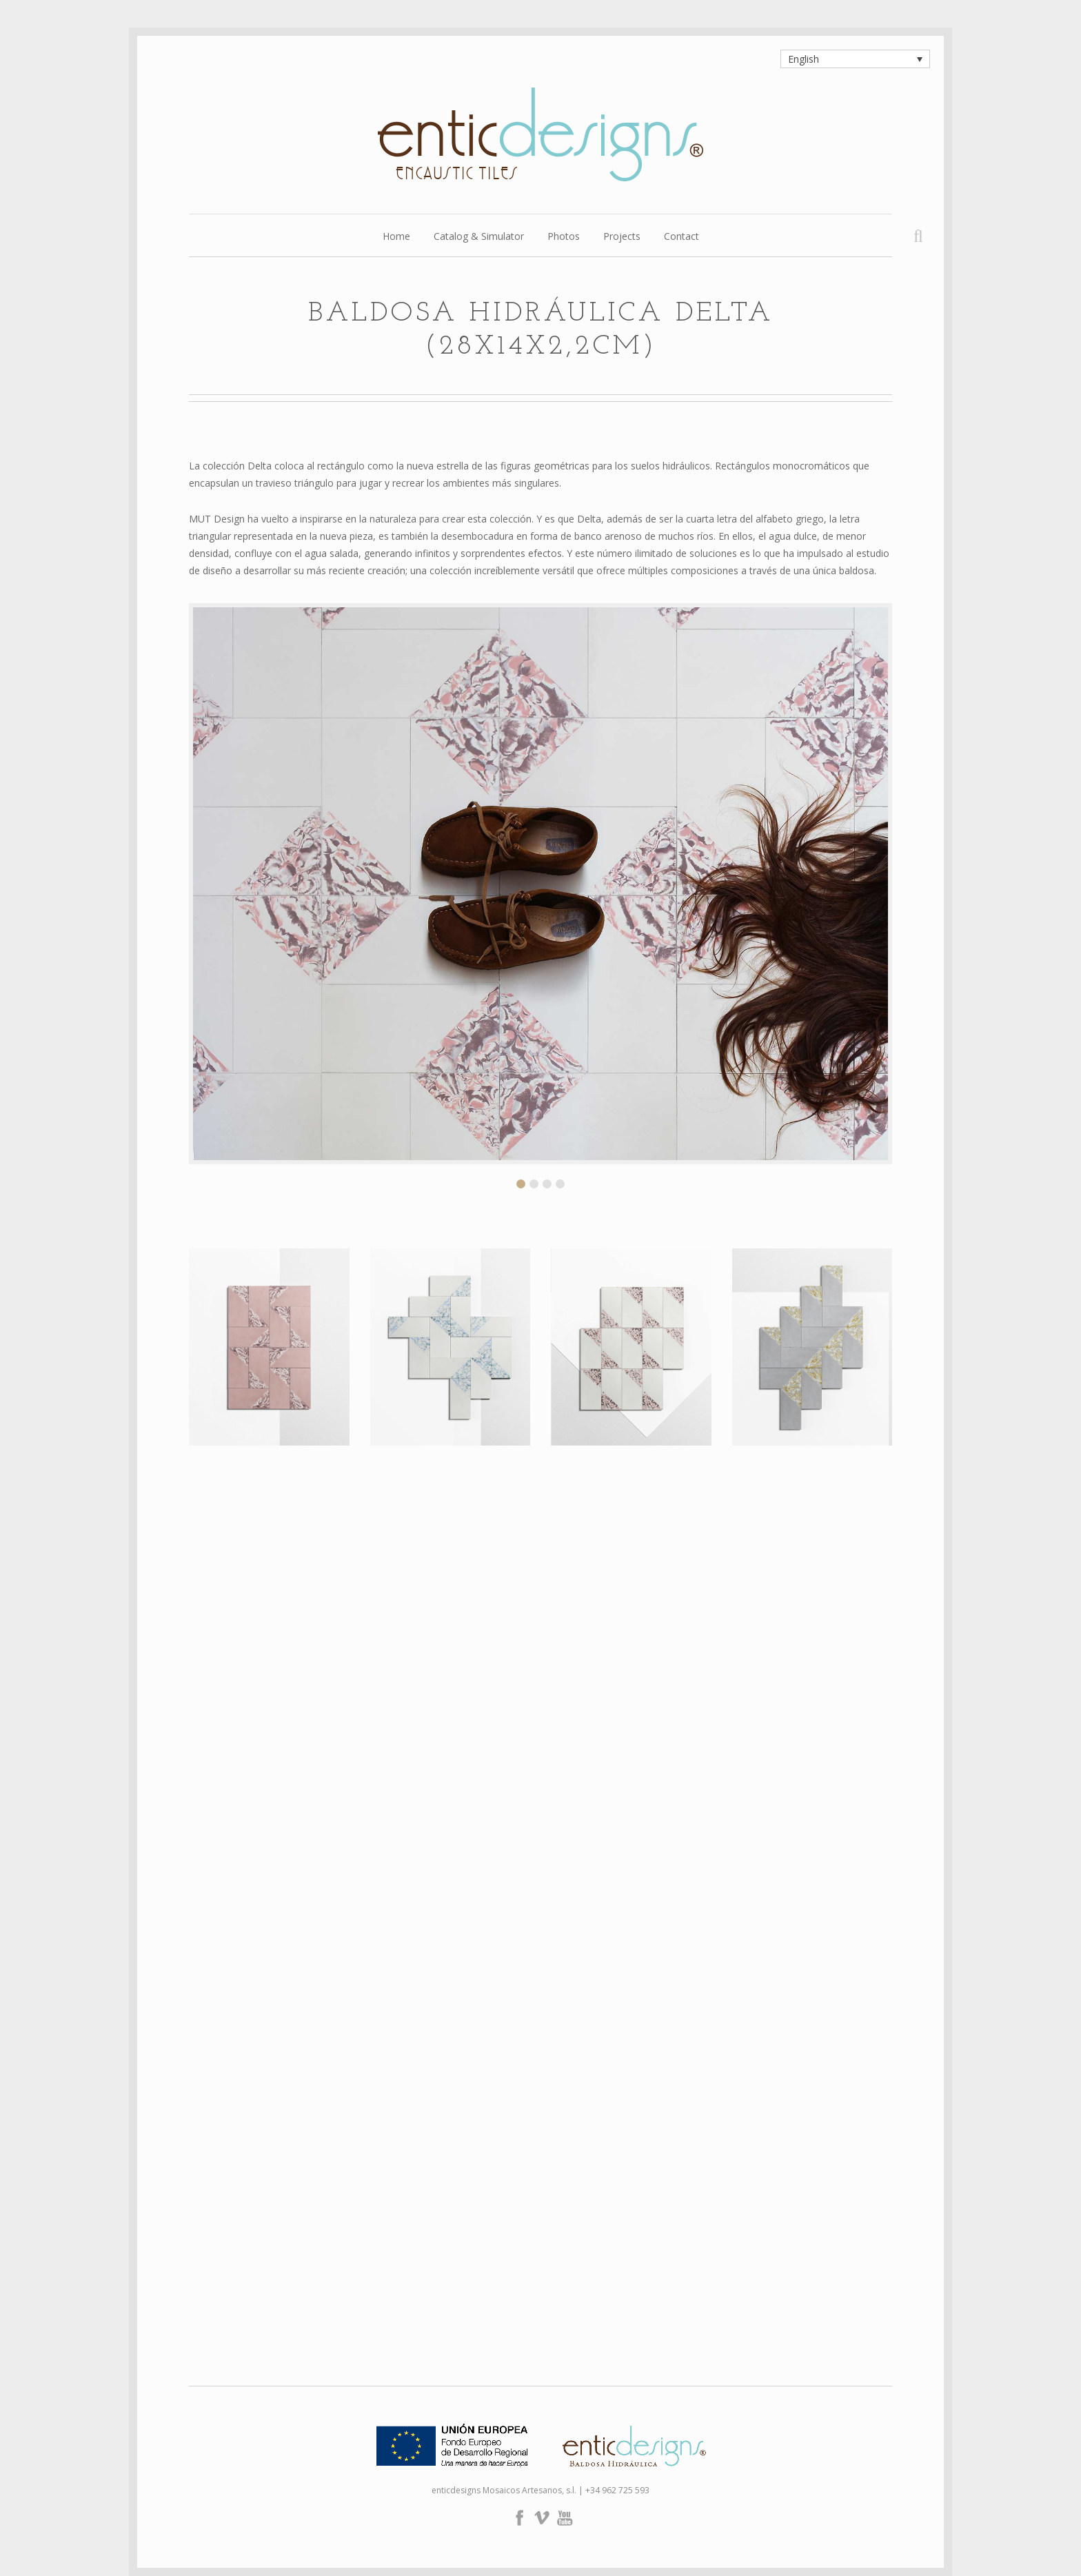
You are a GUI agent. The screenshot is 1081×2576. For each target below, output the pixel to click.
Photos (563, 237)
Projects (621, 237)
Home (396, 237)
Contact (681, 237)
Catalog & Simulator (479, 237)
